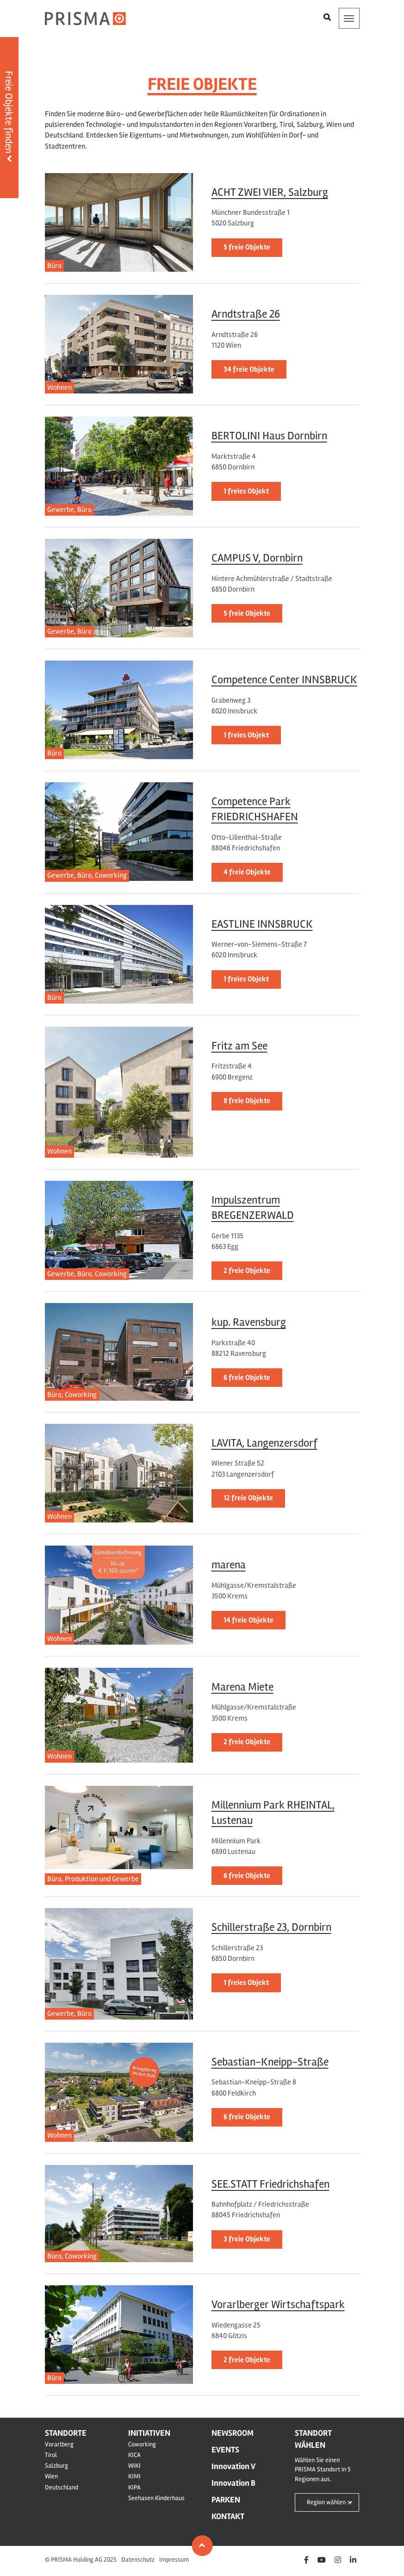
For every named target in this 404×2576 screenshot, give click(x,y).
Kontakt (227, 2516)
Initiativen (149, 2433)
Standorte (66, 2433)
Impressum (174, 2560)
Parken (225, 2500)
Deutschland (61, 2487)
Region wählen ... (329, 2502)
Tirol (51, 2455)
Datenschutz (138, 2560)
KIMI (134, 2476)
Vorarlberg (59, 2444)
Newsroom (232, 2433)
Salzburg (56, 2466)
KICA (134, 2455)
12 (248, 1498)
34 (249, 369)
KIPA (134, 2487)
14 (248, 1620)
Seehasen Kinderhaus (156, 2498)
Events (225, 2450)
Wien (51, 2476)
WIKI (134, 2466)
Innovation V (233, 2466)
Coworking (142, 2444)
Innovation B (233, 2483)
